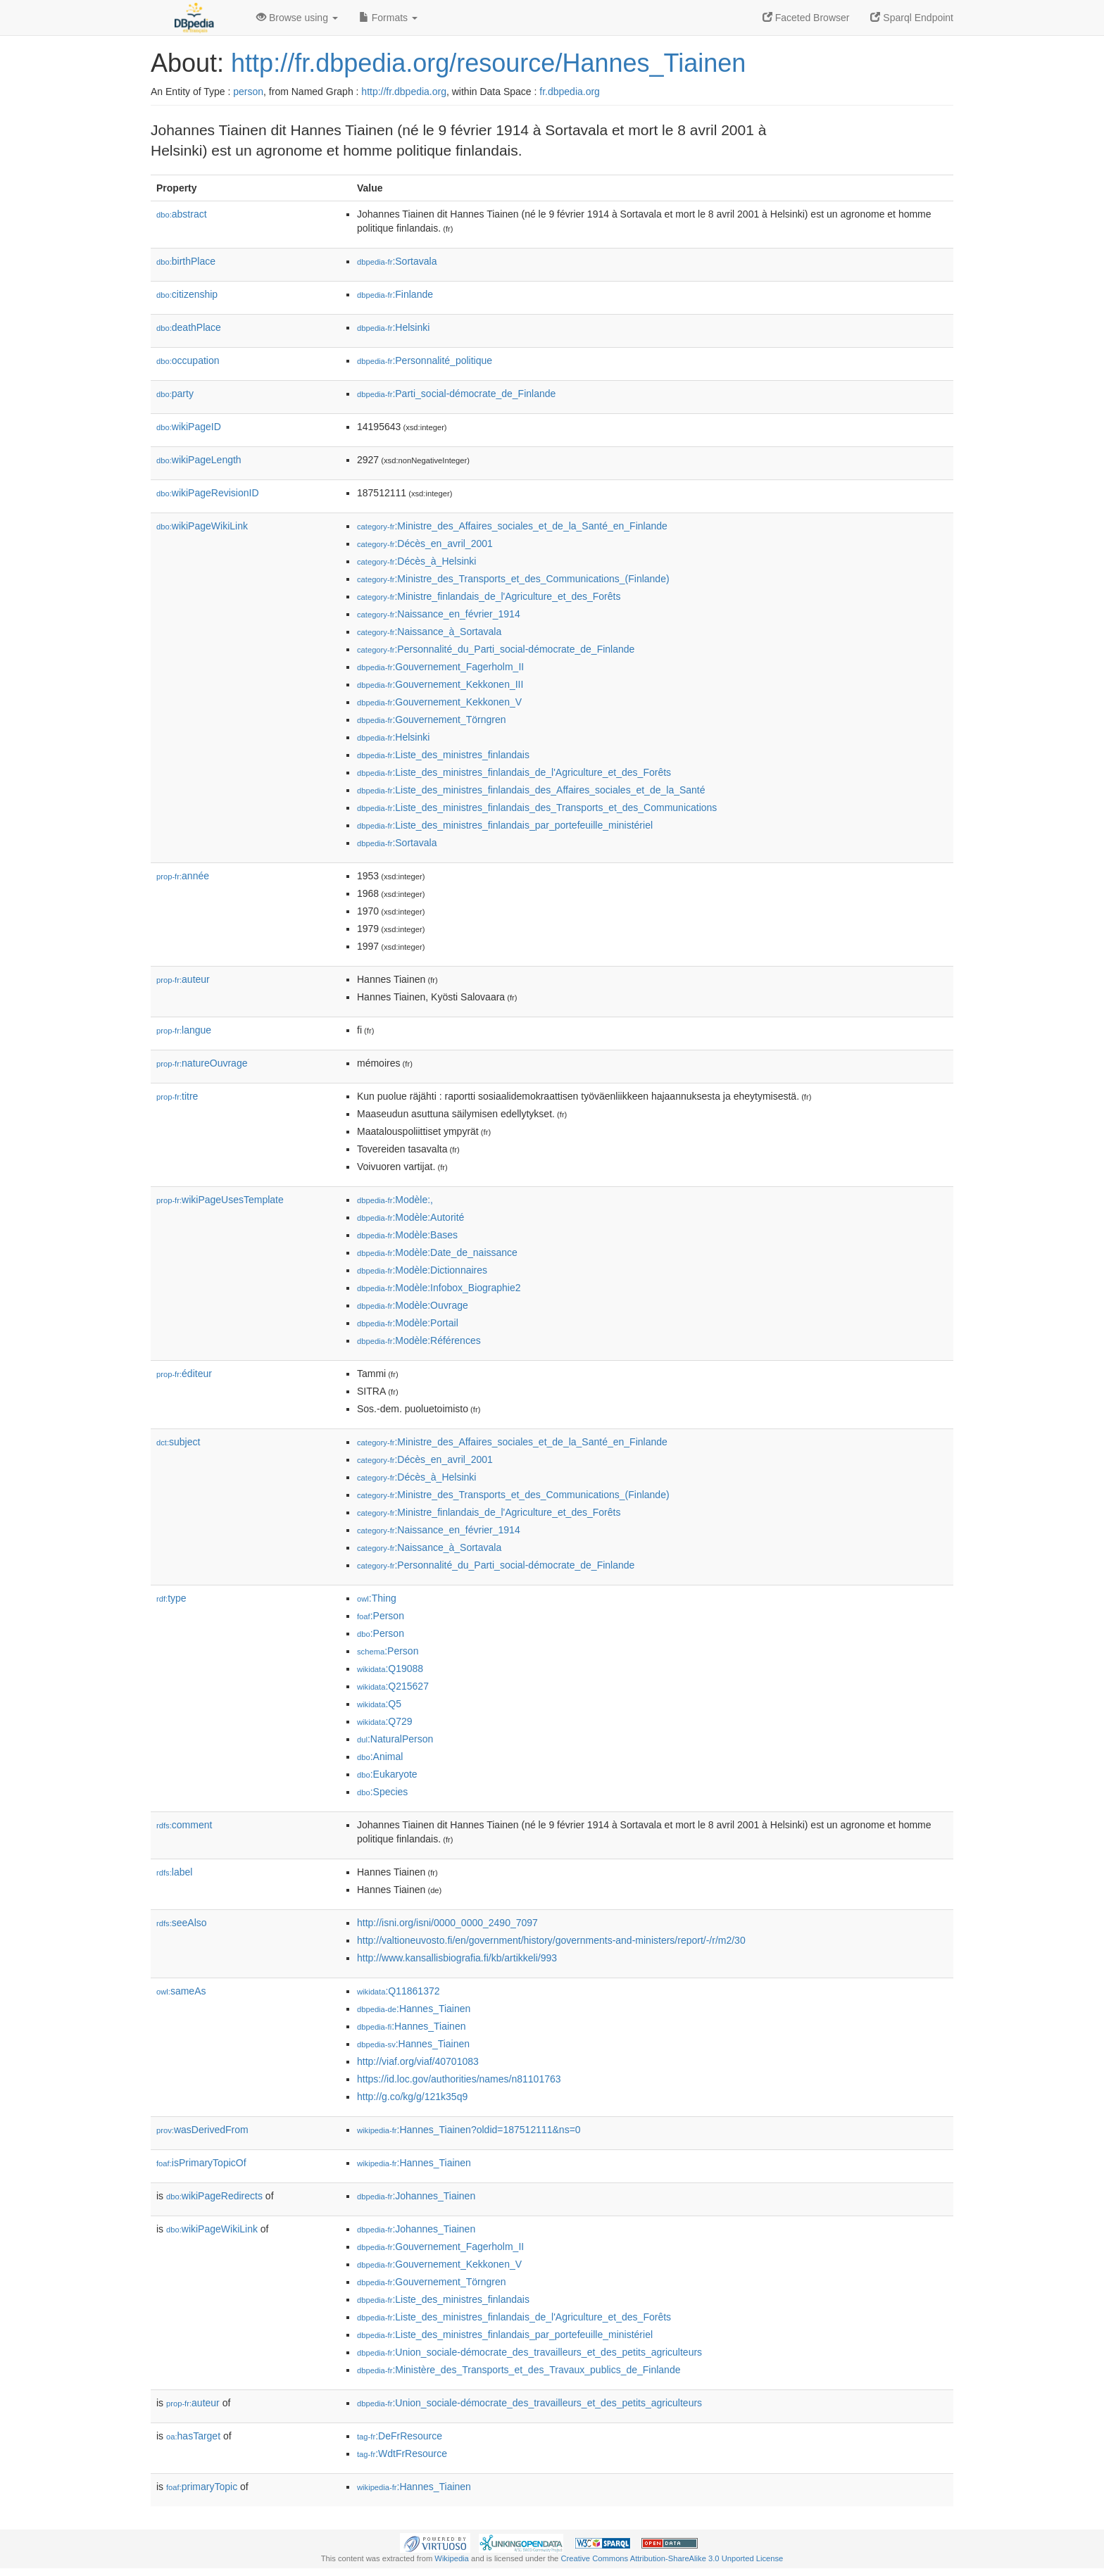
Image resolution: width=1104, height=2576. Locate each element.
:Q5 (379, 1703)
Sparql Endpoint (911, 17)
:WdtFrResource (402, 2453)
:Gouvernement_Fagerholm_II (440, 666)
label (174, 1872)
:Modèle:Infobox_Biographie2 (439, 1287)
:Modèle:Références (419, 1340)
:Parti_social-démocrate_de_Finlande (456, 393)
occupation (188, 360)
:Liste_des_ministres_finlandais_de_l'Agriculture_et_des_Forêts (514, 772)
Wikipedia (451, 2558)
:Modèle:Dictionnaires (422, 1270)
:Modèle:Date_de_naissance (437, 1252)
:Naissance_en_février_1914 (438, 614)
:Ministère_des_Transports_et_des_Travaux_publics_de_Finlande (518, 2369)
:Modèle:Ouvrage (412, 1305)
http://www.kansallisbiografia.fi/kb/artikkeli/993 (457, 1958)
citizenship (187, 294)
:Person (380, 1615)
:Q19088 (390, 1668)
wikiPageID (188, 426)
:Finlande (395, 294)
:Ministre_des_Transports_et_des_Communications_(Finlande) (513, 578)
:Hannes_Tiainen (413, 2008)
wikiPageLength (199, 459)
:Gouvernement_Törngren (431, 719)
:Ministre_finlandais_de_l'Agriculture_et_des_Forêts (488, 596)
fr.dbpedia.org (569, 91)
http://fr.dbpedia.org (403, 91)
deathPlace (188, 327)
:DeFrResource (399, 2436)
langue (183, 1030)
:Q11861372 (398, 1991)
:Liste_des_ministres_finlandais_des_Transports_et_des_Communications (537, 807)
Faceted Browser (806, 17)
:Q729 (385, 1721)
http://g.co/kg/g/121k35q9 (412, 2096)
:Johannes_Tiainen (416, 2195)
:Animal (380, 1756)
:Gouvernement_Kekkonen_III (440, 684)
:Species (382, 1791)
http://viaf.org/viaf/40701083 (418, 2061)
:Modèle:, (395, 1199)
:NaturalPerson (395, 1739)
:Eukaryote (387, 1774)
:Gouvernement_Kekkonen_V (439, 702)
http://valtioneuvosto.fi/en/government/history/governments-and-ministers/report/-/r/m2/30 (551, 1940)
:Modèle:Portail (407, 1322)
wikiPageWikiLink (202, 526)
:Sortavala (397, 261)
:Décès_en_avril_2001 (425, 543)
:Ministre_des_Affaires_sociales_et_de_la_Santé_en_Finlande (512, 526)
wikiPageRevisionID (207, 492)
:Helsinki (393, 327)
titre (177, 1096)
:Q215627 (393, 1686)
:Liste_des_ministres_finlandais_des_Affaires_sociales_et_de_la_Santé (531, 790)
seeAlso (181, 1922)
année (182, 875)
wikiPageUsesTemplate (220, 1199)
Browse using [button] (297, 17)
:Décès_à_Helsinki (416, 561)
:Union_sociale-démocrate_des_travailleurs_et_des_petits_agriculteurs (529, 2352)
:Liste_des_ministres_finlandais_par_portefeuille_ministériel (505, 825)
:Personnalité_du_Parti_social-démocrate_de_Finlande (495, 649)
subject (178, 1441)
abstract (181, 214)
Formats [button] (388, 17)
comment (184, 1824)
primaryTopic (201, 2486)
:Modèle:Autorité (410, 1217)
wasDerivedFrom (202, 2129)
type (171, 1598)
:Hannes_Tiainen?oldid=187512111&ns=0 (469, 2129)
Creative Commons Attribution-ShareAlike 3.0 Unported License (671, 2558)
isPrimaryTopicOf (201, 2162)
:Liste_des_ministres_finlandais (443, 754)
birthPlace (185, 261)
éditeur (184, 1373)
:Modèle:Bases (407, 1234)
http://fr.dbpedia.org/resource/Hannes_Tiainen (488, 63)
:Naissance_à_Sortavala (429, 631)
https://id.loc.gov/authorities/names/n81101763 (459, 2079)
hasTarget (193, 2436)
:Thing (376, 1598)
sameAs (181, 1991)
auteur (183, 979)
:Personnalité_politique (424, 360)
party (175, 393)
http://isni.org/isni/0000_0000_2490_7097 (447, 1922)
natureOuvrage (201, 1063)
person (248, 91)
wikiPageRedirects (214, 2195)
